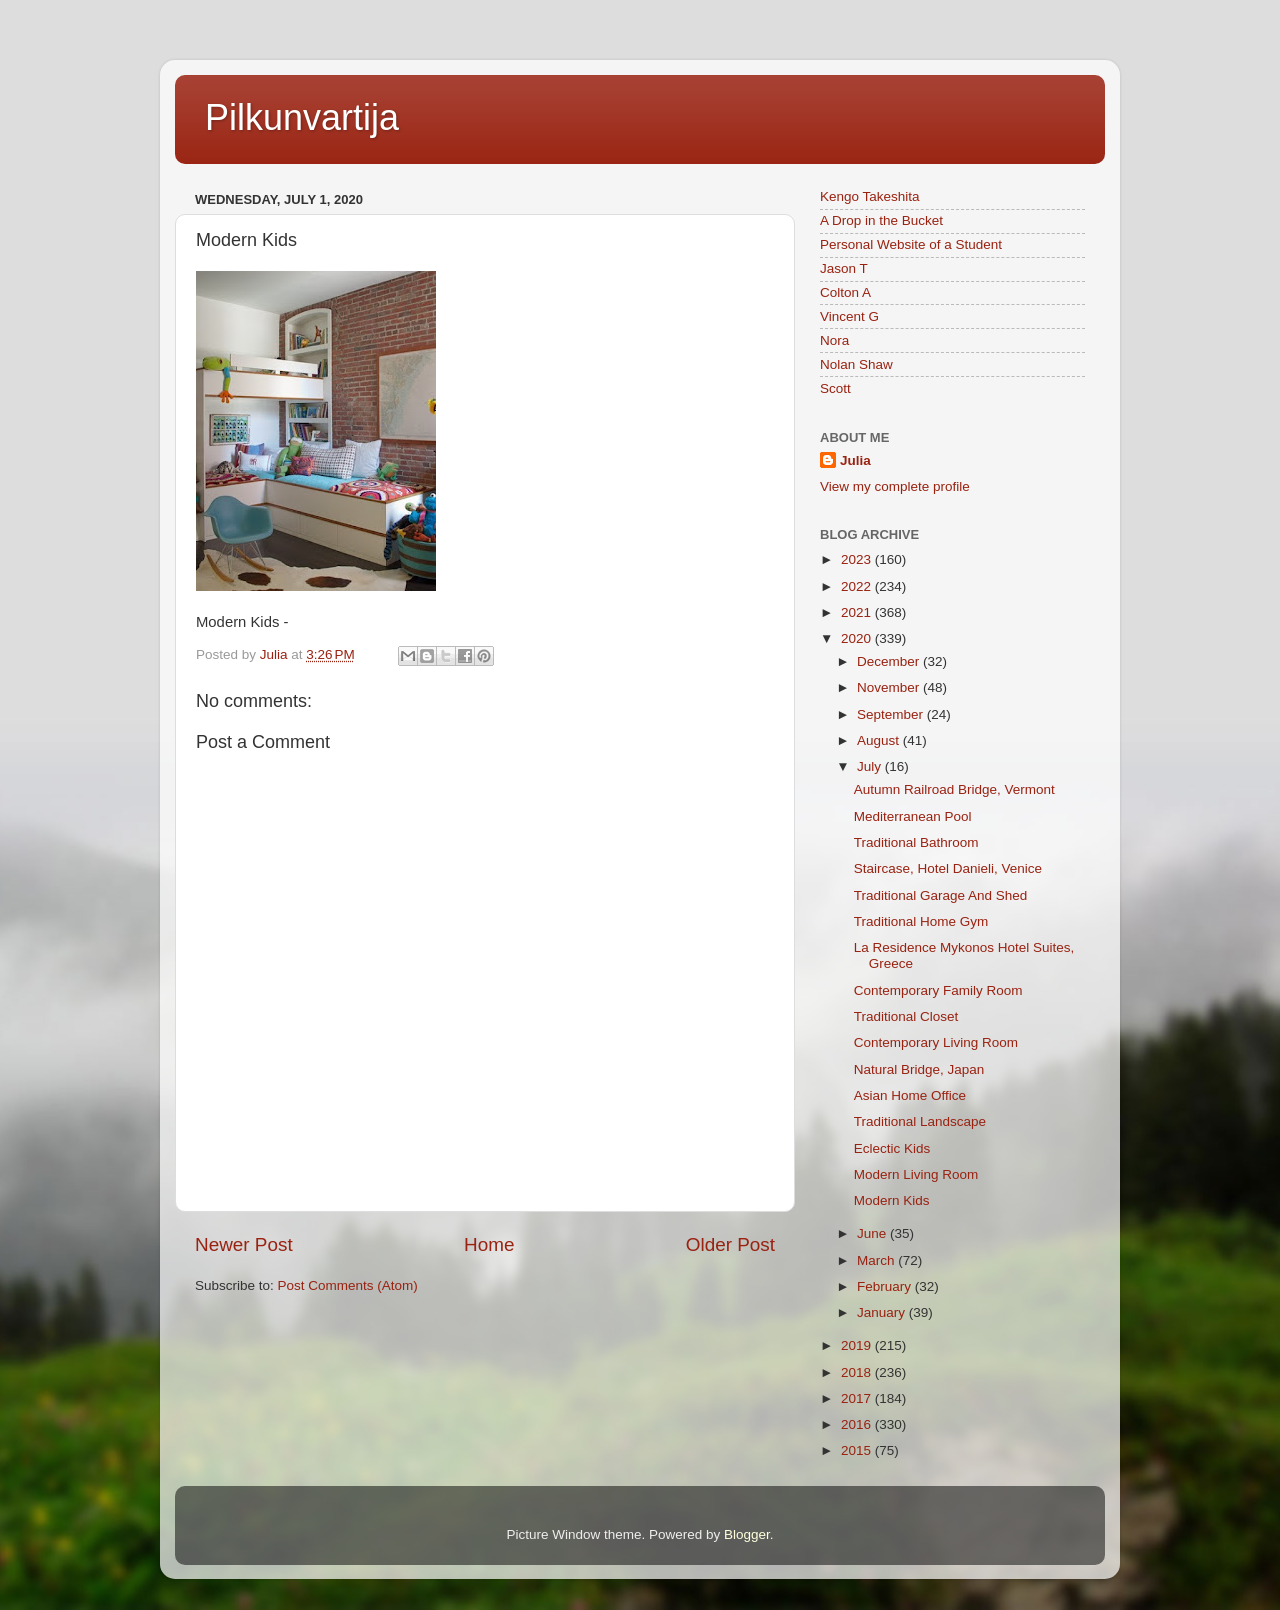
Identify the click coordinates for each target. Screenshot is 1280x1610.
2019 (858, 1345)
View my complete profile (895, 486)
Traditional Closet (906, 1016)
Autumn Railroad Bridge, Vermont (954, 789)
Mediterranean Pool (913, 816)
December (890, 661)
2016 (858, 1424)
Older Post (730, 1244)
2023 (858, 559)
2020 (858, 638)
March (877, 1260)
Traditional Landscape (920, 1121)
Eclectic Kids (892, 1148)
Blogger (747, 1534)
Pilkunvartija (302, 117)
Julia (855, 460)
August (880, 740)
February (886, 1286)
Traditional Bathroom (916, 842)
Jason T (844, 268)
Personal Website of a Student (911, 244)
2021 (858, 612)
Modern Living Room (916, 1174)
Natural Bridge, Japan (919, 1069)
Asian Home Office (910, 1095)
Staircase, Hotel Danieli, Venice (948, 868)
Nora (834, 340)
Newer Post (244, 1244)
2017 (858, 1398)
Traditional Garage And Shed (941, 895)
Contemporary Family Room (938, 990)
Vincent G (849, 316)
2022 (858, 586)
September (892, 714)
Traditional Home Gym (921, 921)
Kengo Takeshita (870, 196)
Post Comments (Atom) (348, 1285)
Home (489, 1244)
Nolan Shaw (856, 364)
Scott (835, 388)
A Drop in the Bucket (881, 220)
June (873, 1233)
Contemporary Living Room (936, 1042)
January (883, 1312)
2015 (858, 1450)
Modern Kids (892, 1200)
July (871, 766)
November (890, 687)
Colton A (845, 292)
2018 (858, 1372)
